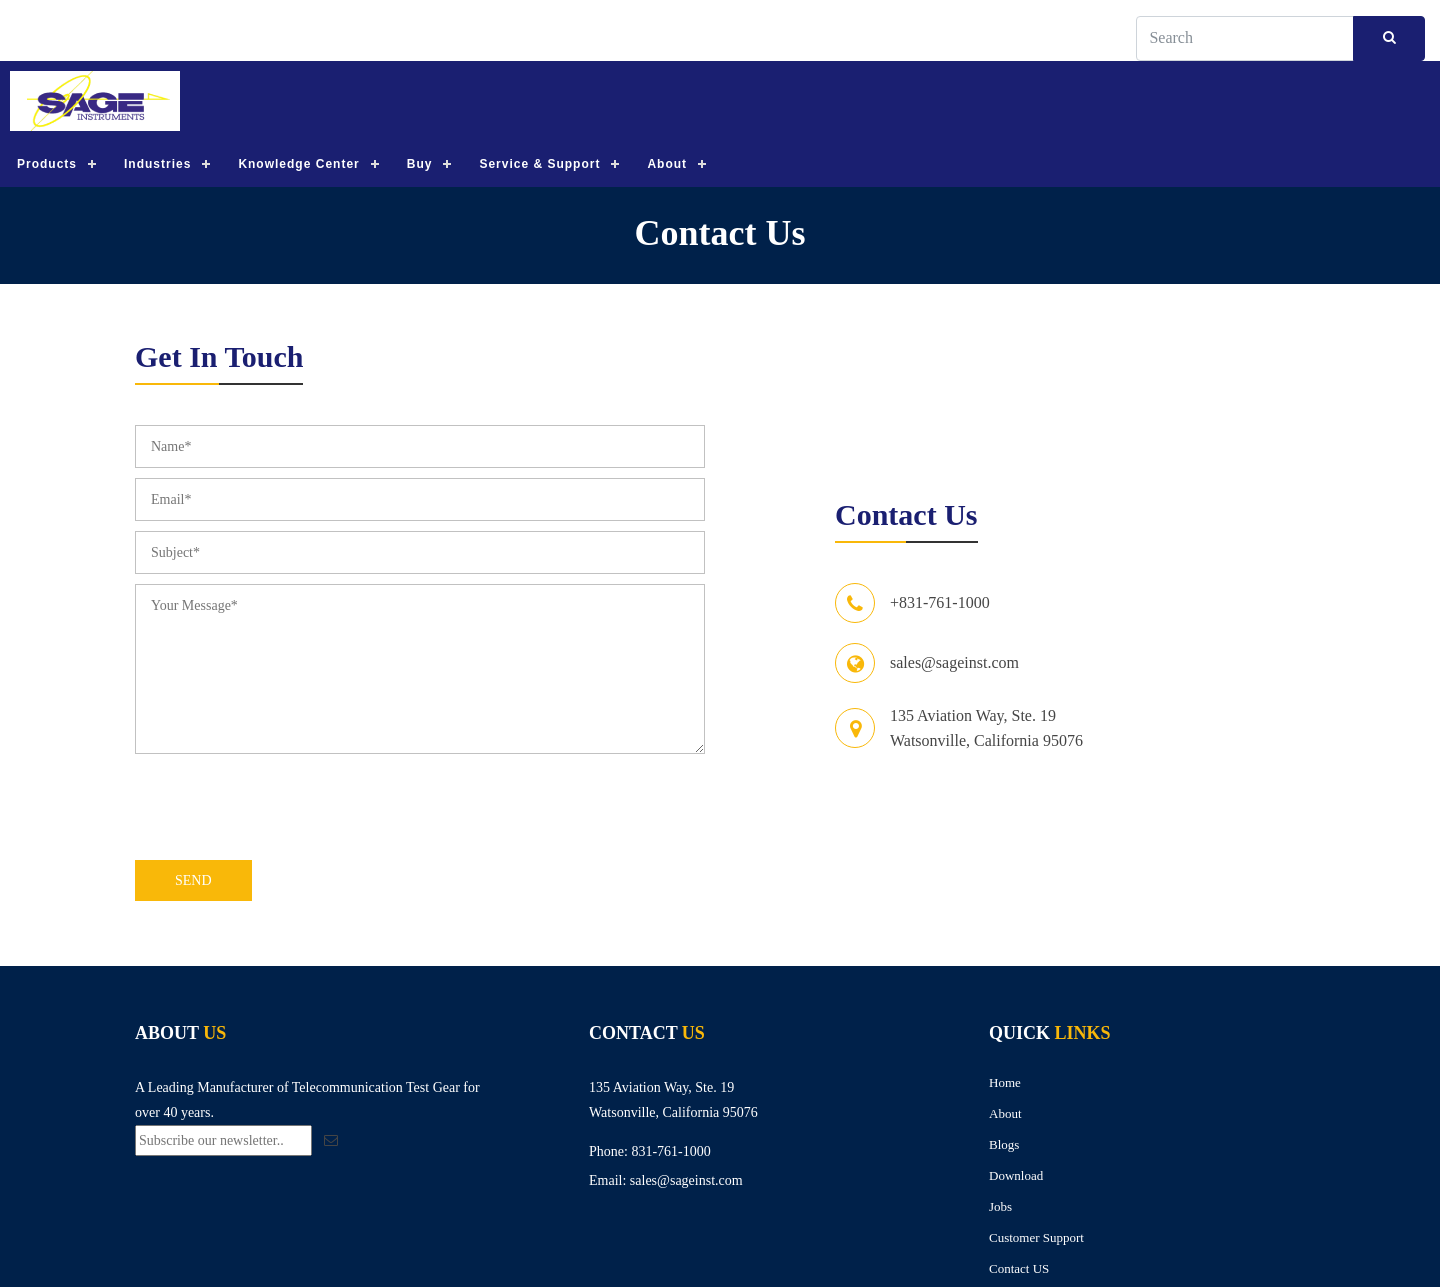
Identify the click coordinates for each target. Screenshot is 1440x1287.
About (667, 165)
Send (193, 881)
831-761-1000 (670, 1152)
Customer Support (1036, 1238)
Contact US (1019, 1269)
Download (1016, 1176)
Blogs (1004, 1145)
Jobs (1000, 1207)
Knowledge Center (298, 165)
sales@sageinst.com (954, 664)
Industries (157, 165)
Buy (420, 165)
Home (1005, 1083)
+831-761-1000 (940, 604)
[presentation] (287, 812)
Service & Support (539, 165)
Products (47, 165)
